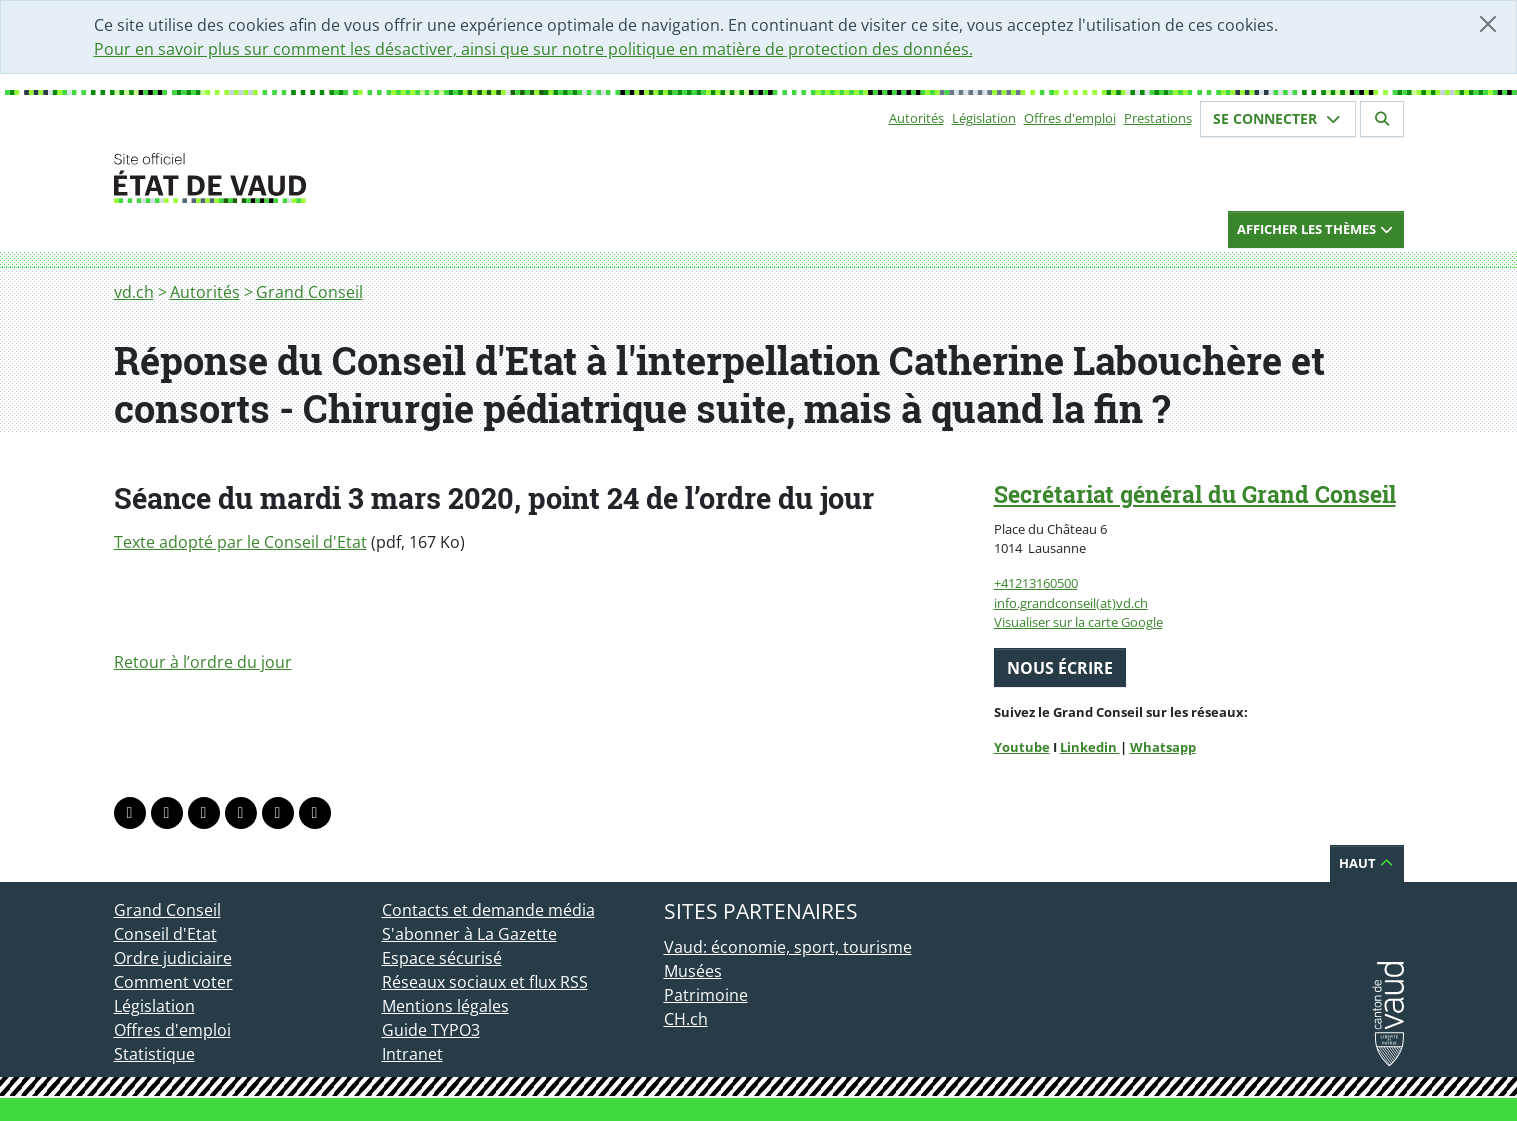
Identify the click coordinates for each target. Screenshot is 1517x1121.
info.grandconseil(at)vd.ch (1071, 603)
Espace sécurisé (442, 958)
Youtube (1022, 747)
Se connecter (1278, 118)
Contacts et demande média (488, 910)
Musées (693, 971)
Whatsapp (1163, 747)
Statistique (154, 1054)
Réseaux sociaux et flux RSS (485, 982)
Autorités (916, 118)
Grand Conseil (309, 292)
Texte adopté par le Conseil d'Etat (240, 542)
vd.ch (134, 292)
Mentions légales (445, 1006)
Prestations (1158, 118)
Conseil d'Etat (165, 934)
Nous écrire (1060, 668)
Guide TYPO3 (431, 1030)
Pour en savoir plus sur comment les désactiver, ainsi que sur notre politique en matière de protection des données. (533, 49)
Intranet (412, 1054)
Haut (1367, 863)
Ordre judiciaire (173, 958)
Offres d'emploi (1070, 118)
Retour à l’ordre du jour (203, 662)
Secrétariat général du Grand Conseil (1195, 494)
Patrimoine (706, 995)
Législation (984, 118)
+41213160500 (1036, 583)
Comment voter (173, 982)
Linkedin (1090, 747)
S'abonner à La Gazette (469, 934)
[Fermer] (1488, 24)
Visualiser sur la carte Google (1078, 622)
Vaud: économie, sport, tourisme (788, 947)
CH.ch (686, 1019)
